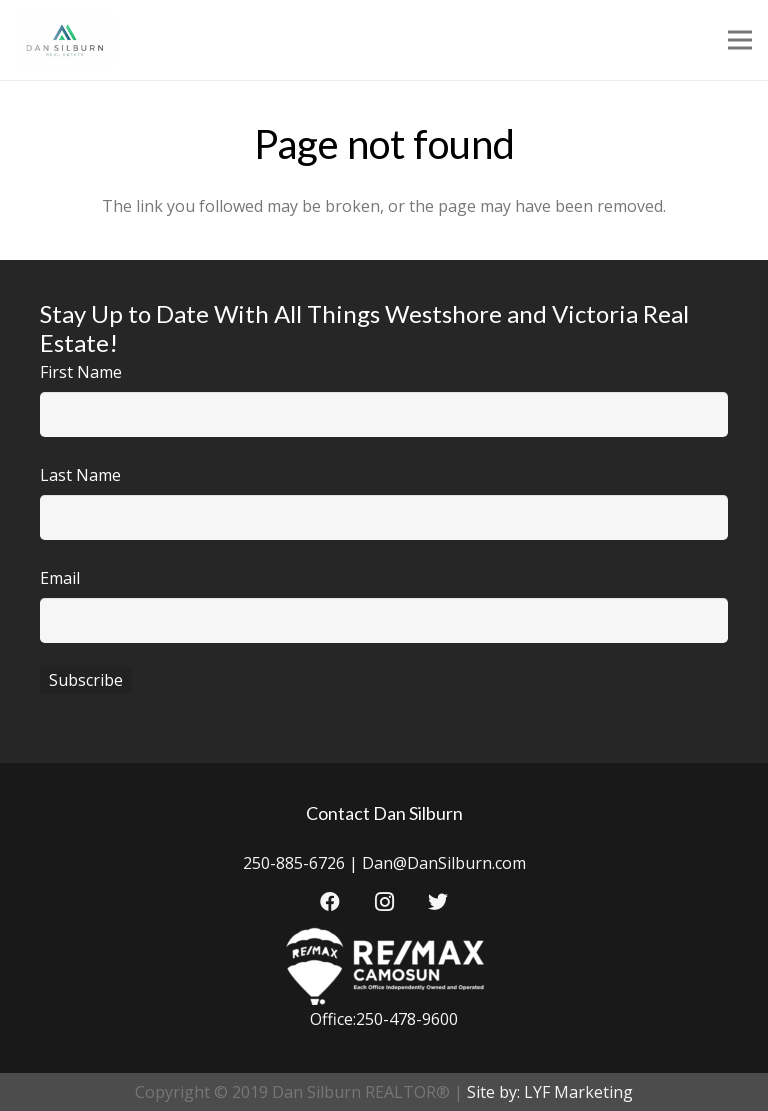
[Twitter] (438, 902)
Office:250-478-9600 (384, 1019)
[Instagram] (384, 902)
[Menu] (740, 40)
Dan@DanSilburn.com (444, 863)
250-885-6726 (294, 863)
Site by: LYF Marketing (550, 1092)
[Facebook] (330, 902)
